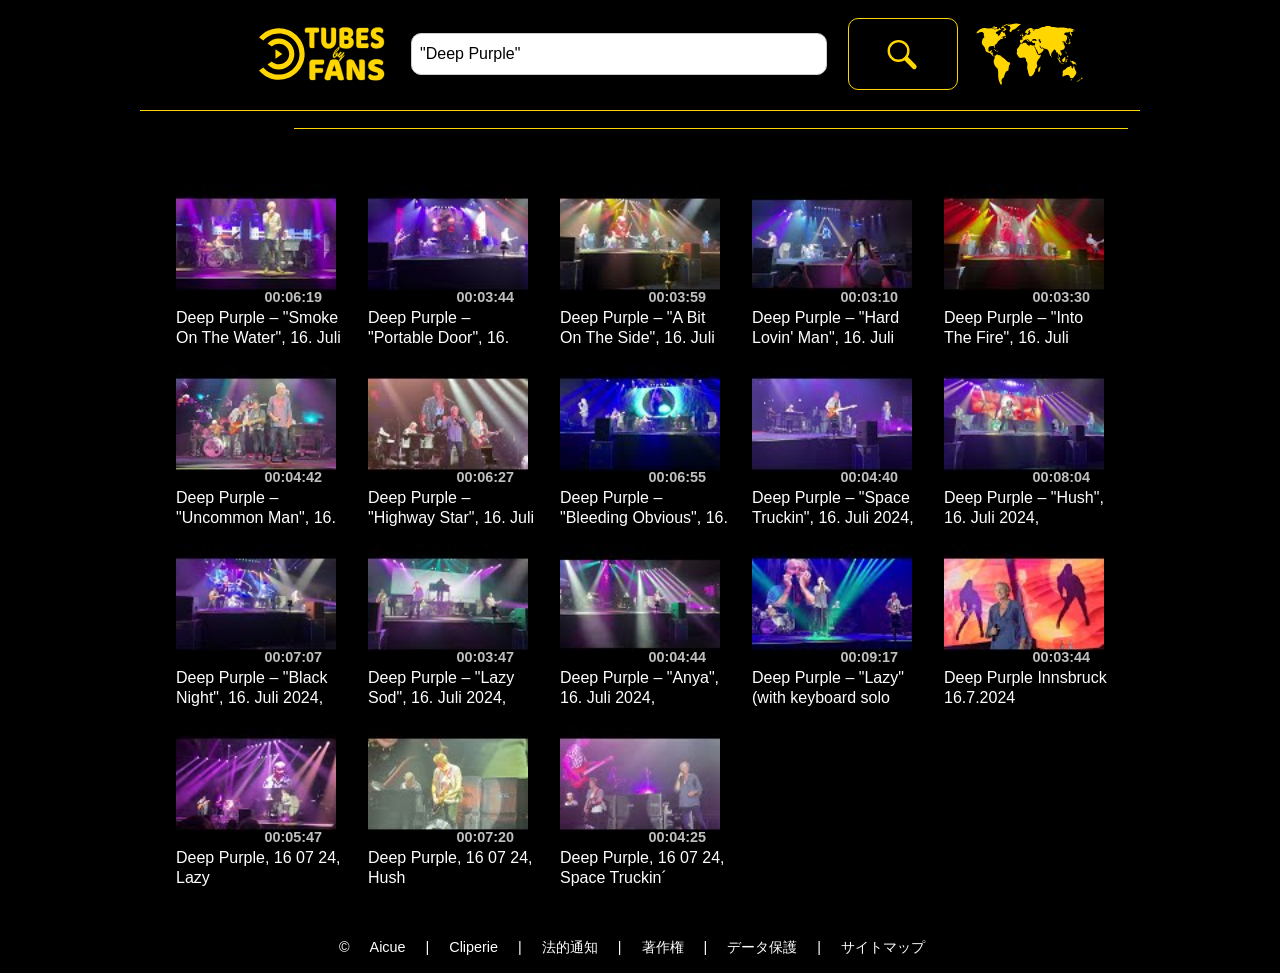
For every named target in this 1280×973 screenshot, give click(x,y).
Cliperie (473, 947)
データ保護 (762, 947)
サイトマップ (883, 947)
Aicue (388, 947)
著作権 (663, 947)
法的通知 (570, 947)
